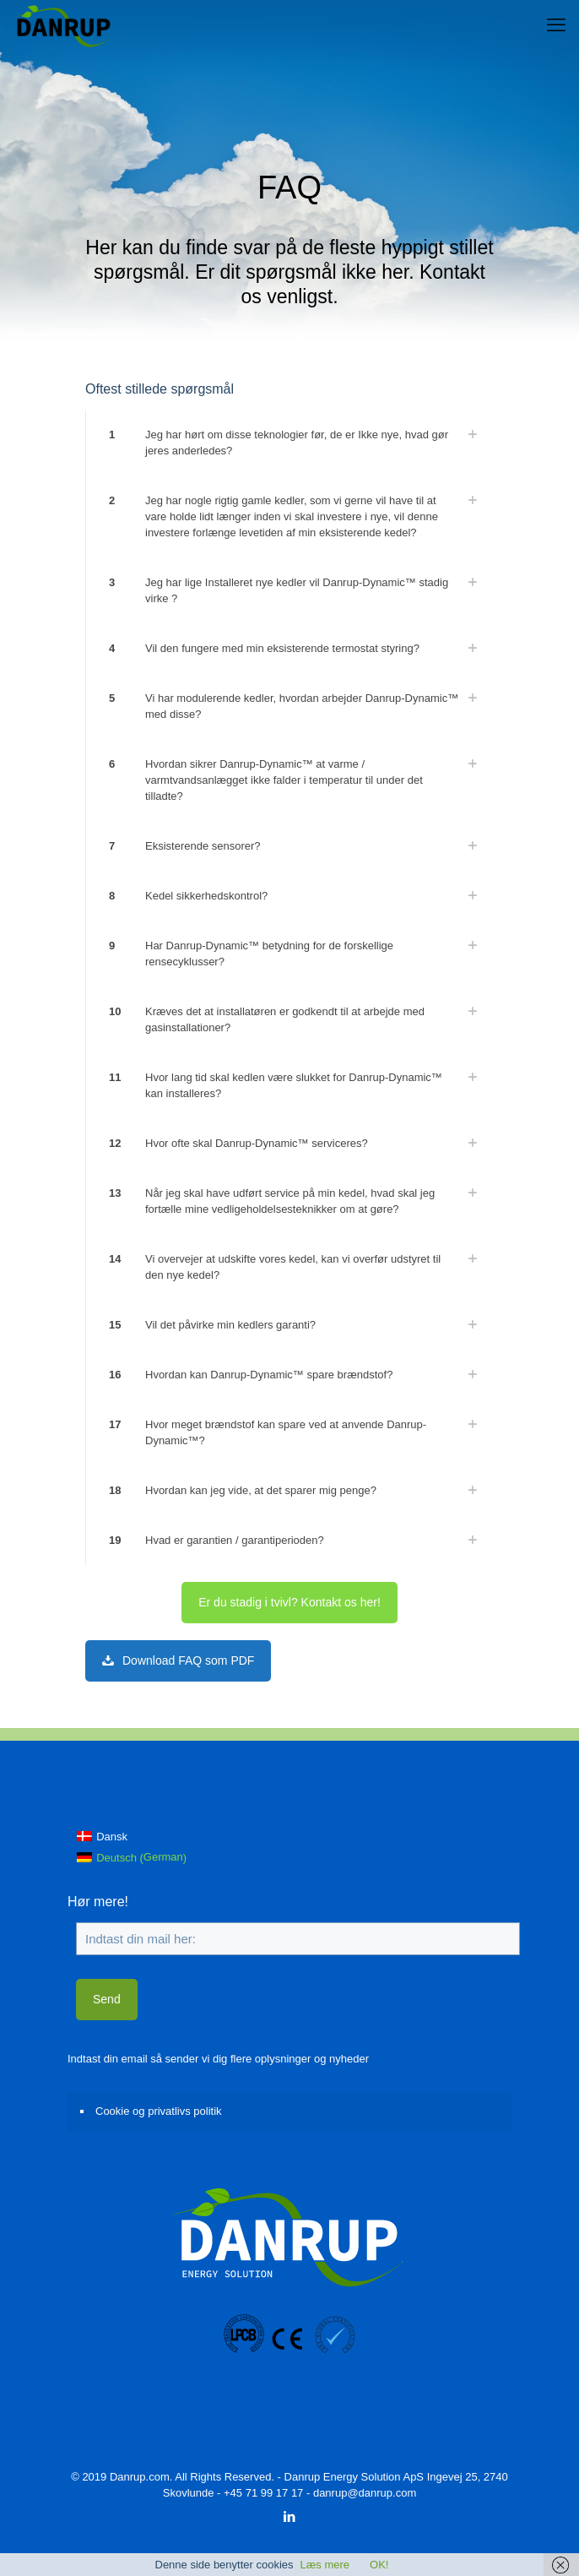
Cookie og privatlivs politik (158, 2111)
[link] (289, 443)
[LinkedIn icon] (290, 2516)
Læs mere (325, 2564)
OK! (379, 2564)
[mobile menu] (556, 25)
